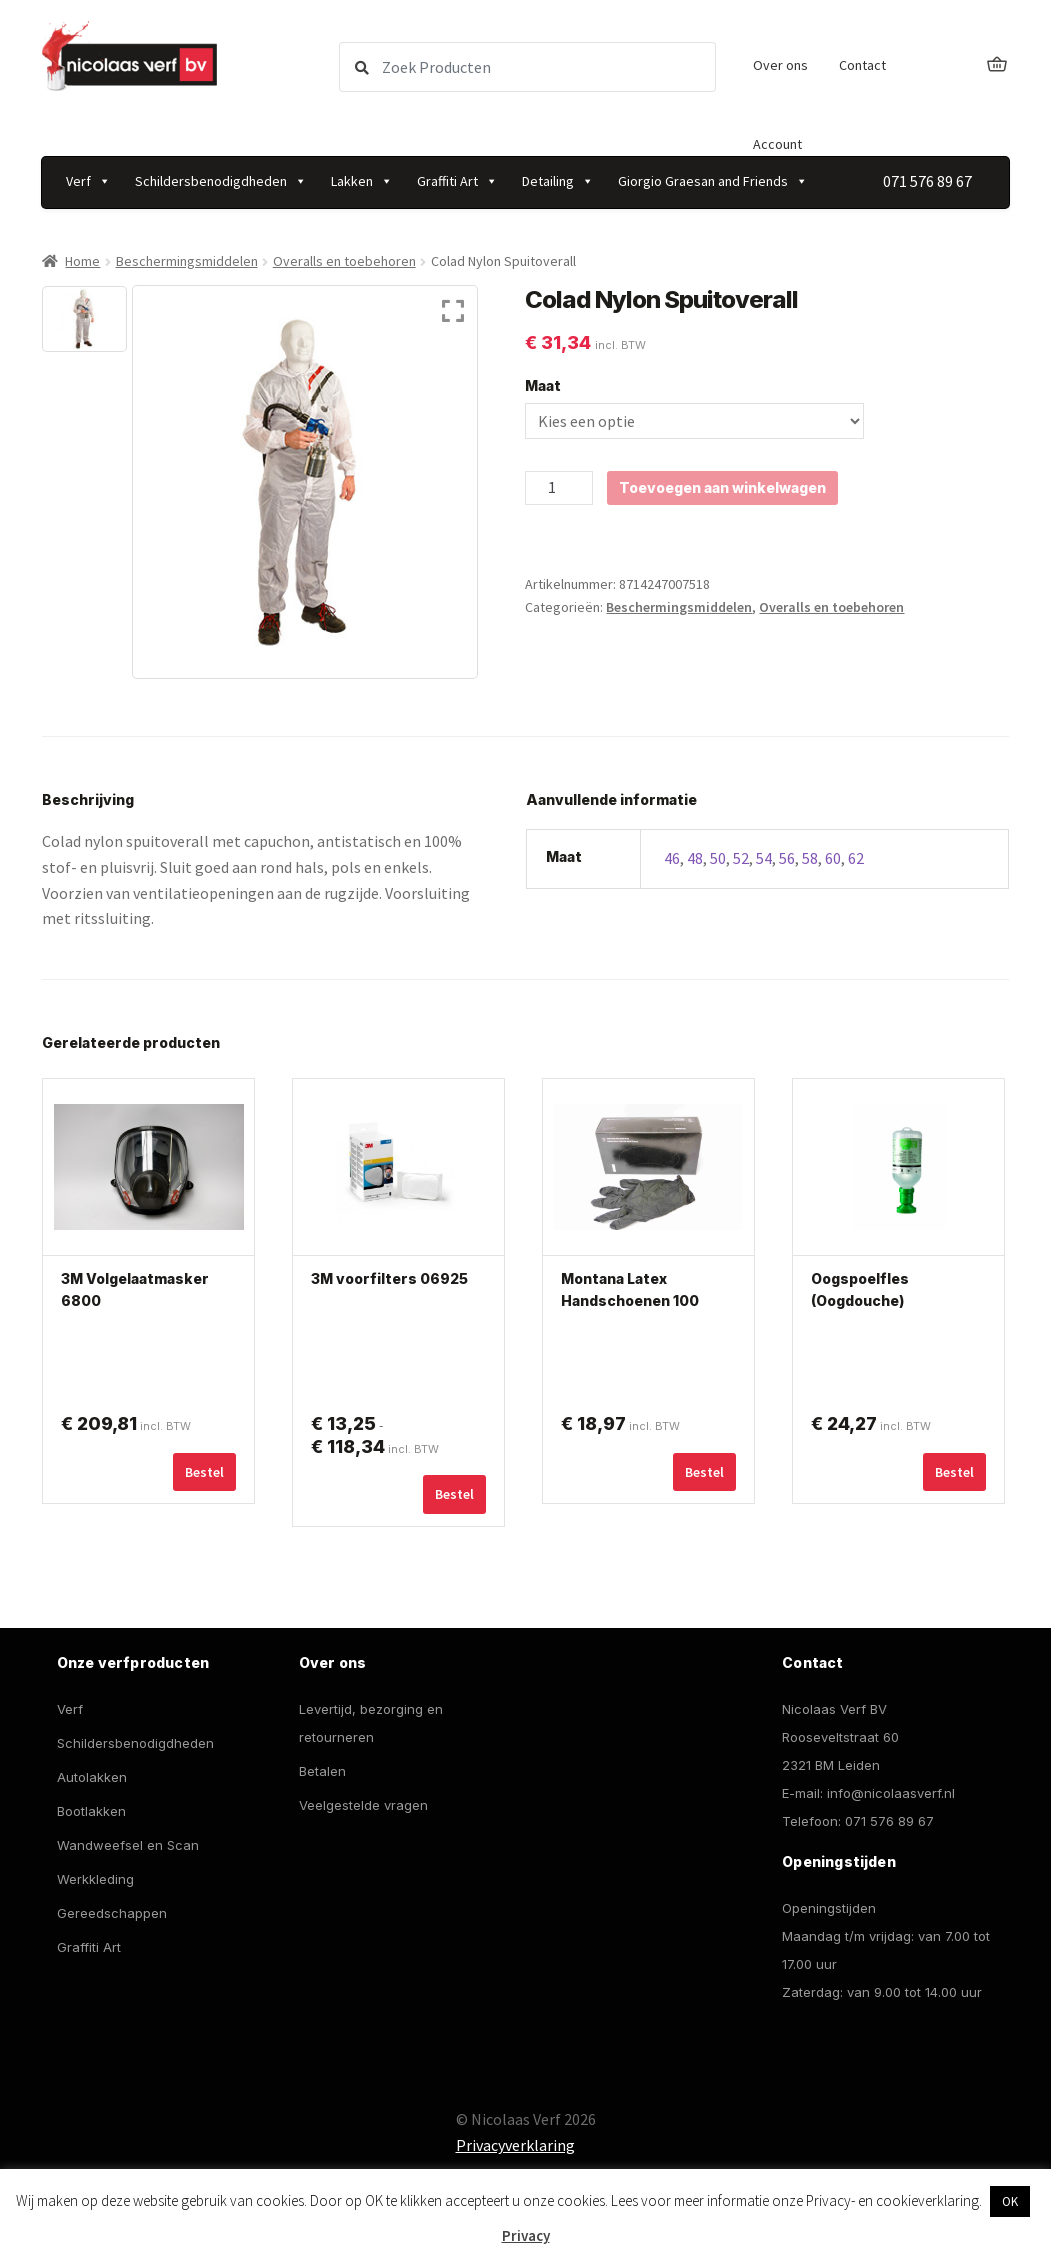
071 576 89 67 (889, 1821)
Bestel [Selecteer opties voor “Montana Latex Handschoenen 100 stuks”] (704, 1472)
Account (777, 144)
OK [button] (1010, 2201)
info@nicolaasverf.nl (891, 1793)
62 (856, 858)
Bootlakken (91, 1811)
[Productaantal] (559, 488)
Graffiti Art (457, 181)
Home (82, 261)
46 (672, 858)
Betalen (322, 1771)
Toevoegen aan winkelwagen (722, 487)
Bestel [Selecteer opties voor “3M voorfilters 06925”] (454, 1494)
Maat (543, 385)
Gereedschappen (112, 1913)
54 (764, 858)
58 (810, 858)
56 (787, 858)
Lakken (362, 181)
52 (741, 858)
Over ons (780, 65)
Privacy (526, 2235)
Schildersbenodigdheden (221, 181)
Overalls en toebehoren (344, 261)
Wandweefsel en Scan (128, 1845)
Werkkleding (95, 1879)
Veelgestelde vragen (363, 1805)
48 (695, 858)
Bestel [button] (954, 1472)
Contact (862, 65)
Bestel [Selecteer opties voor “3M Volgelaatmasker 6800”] (204, 1472)
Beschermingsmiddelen (187, 261)
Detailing (558, 181)
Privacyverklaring (515, 2145)
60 (833, 858)
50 (718, 858)
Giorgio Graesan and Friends (713, 181)
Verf (88, 181)
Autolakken (92, 1777)
